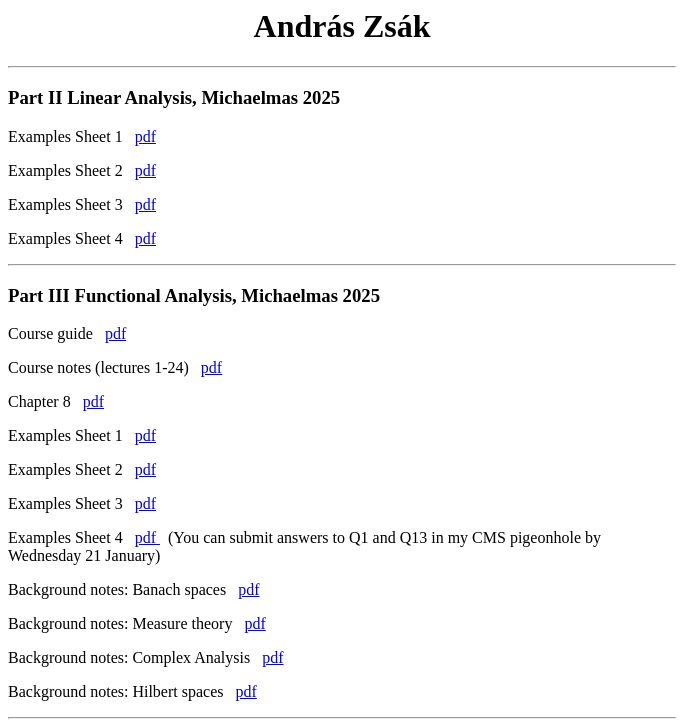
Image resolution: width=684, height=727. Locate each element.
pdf (145, 136)
